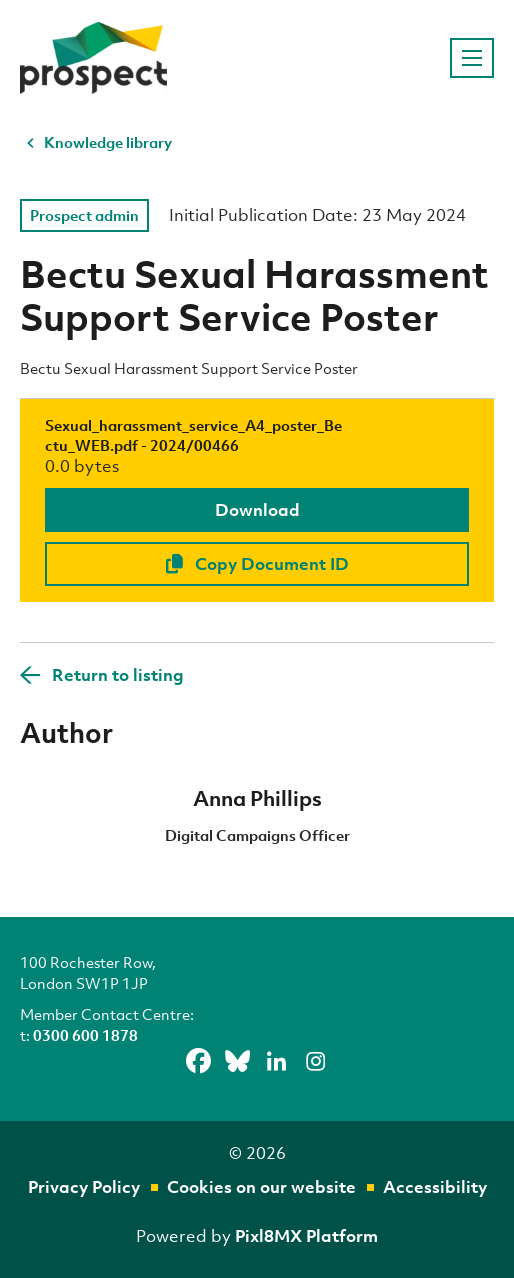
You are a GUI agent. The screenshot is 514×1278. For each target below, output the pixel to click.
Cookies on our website (261, 1186)
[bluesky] (238, 1061)
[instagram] (316, 1061)
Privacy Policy (84, 1186)
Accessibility (435, 1186)
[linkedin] (277, 1061)
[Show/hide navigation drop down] (472, 58)
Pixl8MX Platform (306, 1235)
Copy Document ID (257, 563)
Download (257, 509)
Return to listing (118, 674)
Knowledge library (108, 142)
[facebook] (199, 1061)
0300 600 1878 (85, 1035)
